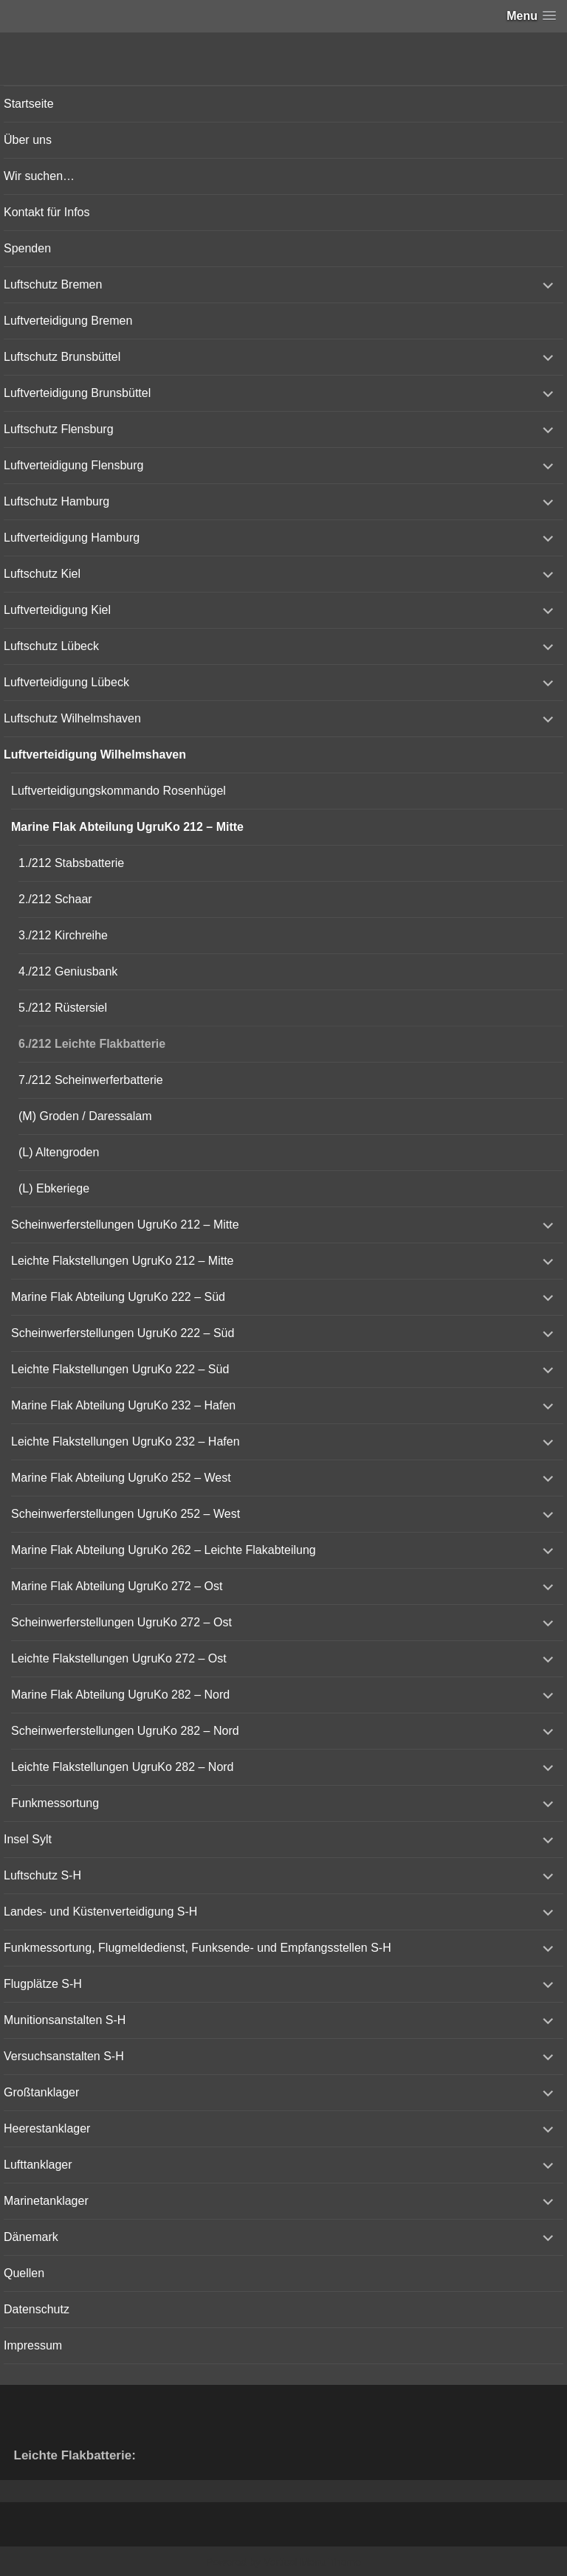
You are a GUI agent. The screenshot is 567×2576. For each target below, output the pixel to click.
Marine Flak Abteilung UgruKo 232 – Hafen (123, 1405)
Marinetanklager (46, 2201)
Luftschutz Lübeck (51, 646)
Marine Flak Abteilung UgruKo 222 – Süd (118, 1297)
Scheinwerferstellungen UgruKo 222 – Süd (122, 1333)
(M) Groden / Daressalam (85, 1116)
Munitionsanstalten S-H (65, 2020)
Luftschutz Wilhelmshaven (72, 718)
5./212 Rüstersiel (62, 1007)
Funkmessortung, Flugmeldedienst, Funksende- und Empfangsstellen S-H (197, 1947)
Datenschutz (36, 2309)
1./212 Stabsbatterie (71, 863)
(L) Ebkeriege (53, 1188)
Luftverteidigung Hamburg (72, 537)
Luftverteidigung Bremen (68, 320)
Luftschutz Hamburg (56, 501)
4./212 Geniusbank (67, 971)
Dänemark (31, 2237)
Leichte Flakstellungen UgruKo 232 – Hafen (125, 1441)
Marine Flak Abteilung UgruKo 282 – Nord (120, 1694)
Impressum (33, 2345)
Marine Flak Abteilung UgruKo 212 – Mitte (127, 827)
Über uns (28, 140)
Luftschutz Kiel (42, 573)
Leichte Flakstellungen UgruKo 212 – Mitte (122, 1260)
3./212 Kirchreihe (63, 935)
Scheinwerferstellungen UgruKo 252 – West (125, 1514)
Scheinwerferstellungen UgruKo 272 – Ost (121, 1622)
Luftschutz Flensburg (59, 429)
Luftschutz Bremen (53, 284)
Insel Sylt (28, 1839)
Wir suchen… (39, 176)
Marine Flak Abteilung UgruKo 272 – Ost (116, 1586)
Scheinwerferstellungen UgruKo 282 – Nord (125, 1730)
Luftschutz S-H (42, 1875)
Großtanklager (41, 2092)
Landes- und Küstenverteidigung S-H (100, 1911)
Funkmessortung (55, 1803)
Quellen (24, 2273)
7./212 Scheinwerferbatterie (90, 1080)
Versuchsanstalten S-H (64, 2056)
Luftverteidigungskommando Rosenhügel (118, 790)
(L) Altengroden (58, 1152)
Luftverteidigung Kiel (57, 610)
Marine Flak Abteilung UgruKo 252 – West (121, 1477)
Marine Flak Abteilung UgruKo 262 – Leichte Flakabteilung (163, 1550)
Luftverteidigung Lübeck (66, 682)
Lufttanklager (38, 2164)
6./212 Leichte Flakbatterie (91, 1043)
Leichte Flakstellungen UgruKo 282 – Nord (122, 1767)
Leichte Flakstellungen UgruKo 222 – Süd (120, 1369)
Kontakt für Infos (47, 212)
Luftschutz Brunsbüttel (62, 357)
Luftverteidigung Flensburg (73, 465)
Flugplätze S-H (43, 1984)
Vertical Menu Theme (312, 2562)
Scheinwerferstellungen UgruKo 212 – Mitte (125, 1224)
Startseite (29, 103)
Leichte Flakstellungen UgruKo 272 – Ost (119, 1658)
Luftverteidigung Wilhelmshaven (95, 754)
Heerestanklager (47, 2128)
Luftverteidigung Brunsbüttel (77, 393)
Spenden (27, 248)
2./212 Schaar (55, 899)
